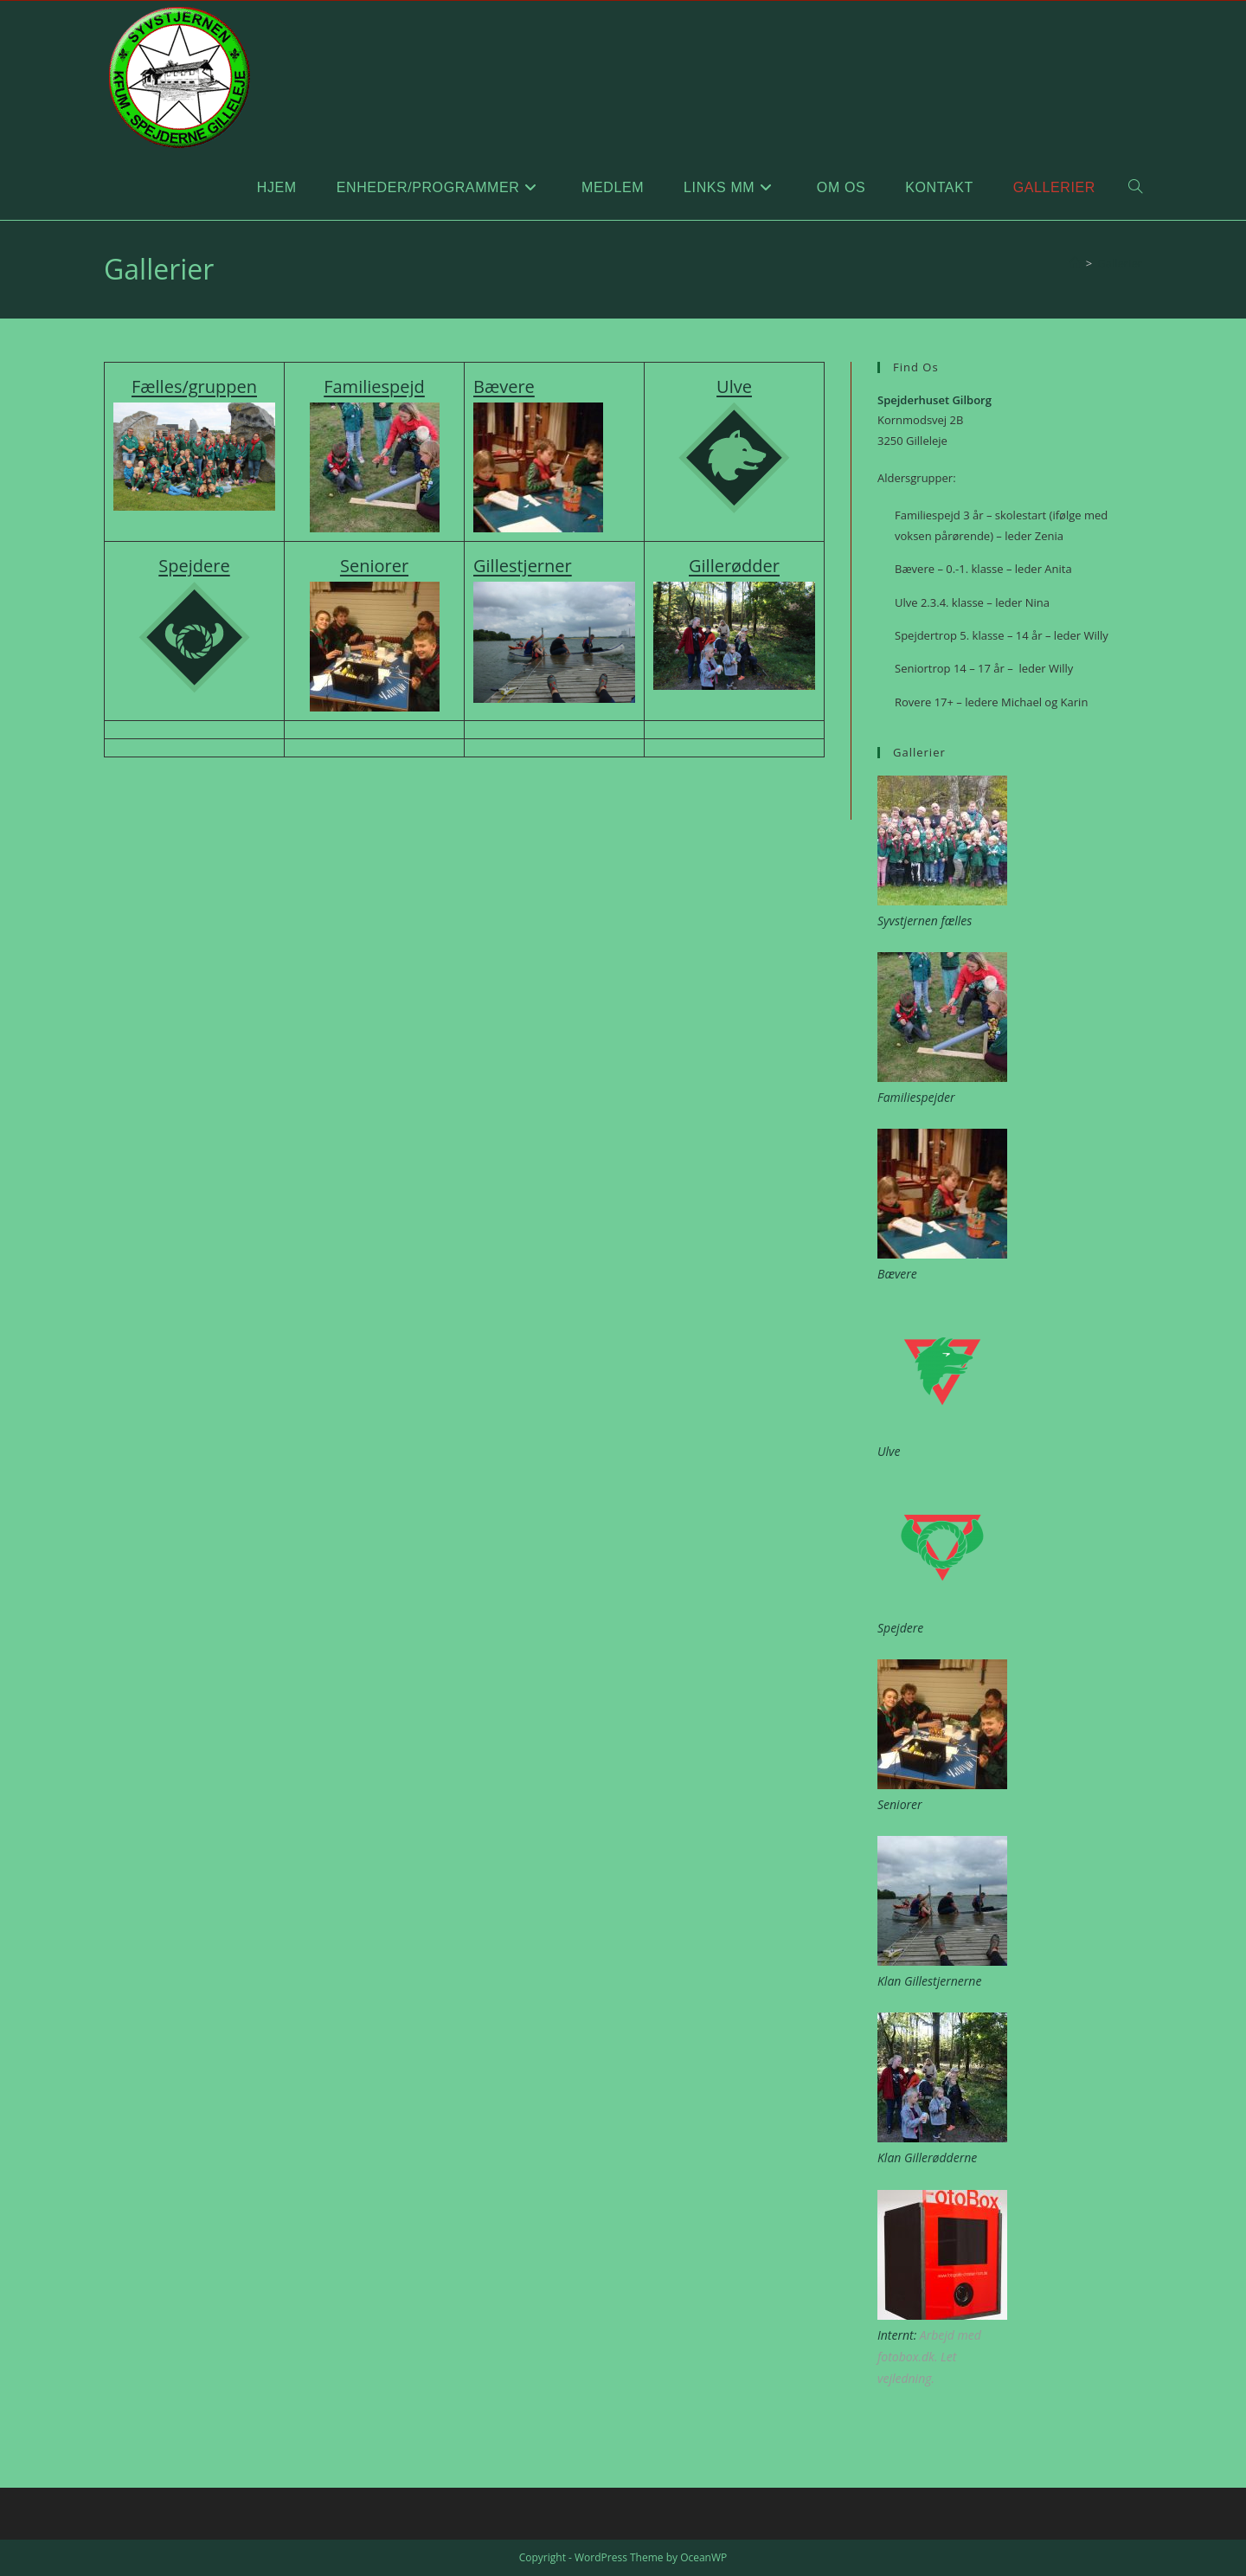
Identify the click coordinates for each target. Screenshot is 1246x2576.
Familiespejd (374, 386)
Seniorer (899, 1804)
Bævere (504, 386)
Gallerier (1119, 263)
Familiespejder (916, 1097)
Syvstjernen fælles (924, 920)
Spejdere (900, 1628)
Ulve (734, 386)
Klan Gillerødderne (927, 2157)
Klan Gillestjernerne (929, 1981)
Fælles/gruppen (194, 386)
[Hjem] (1075, 263)
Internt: (896, 2335)
